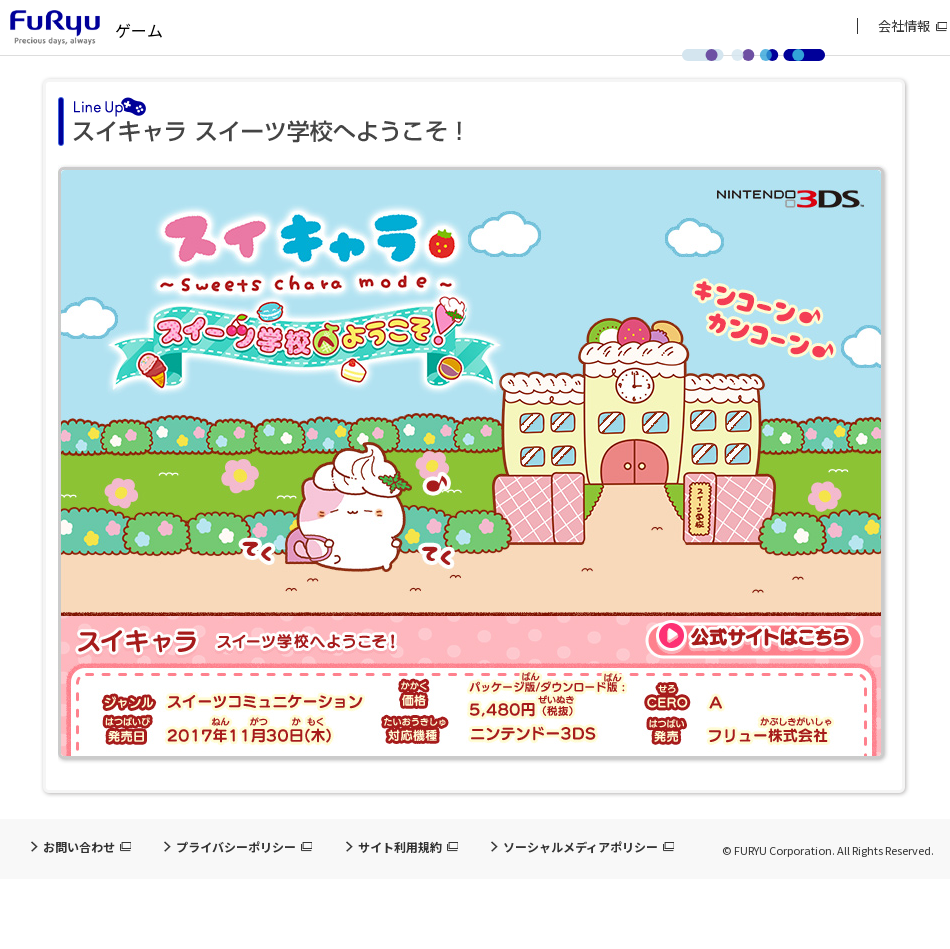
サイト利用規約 (400, 847)
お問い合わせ (79, 847)
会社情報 (904, 26)
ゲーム (139, 30)
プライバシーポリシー (236, 847)
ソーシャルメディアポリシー (580, 847)
